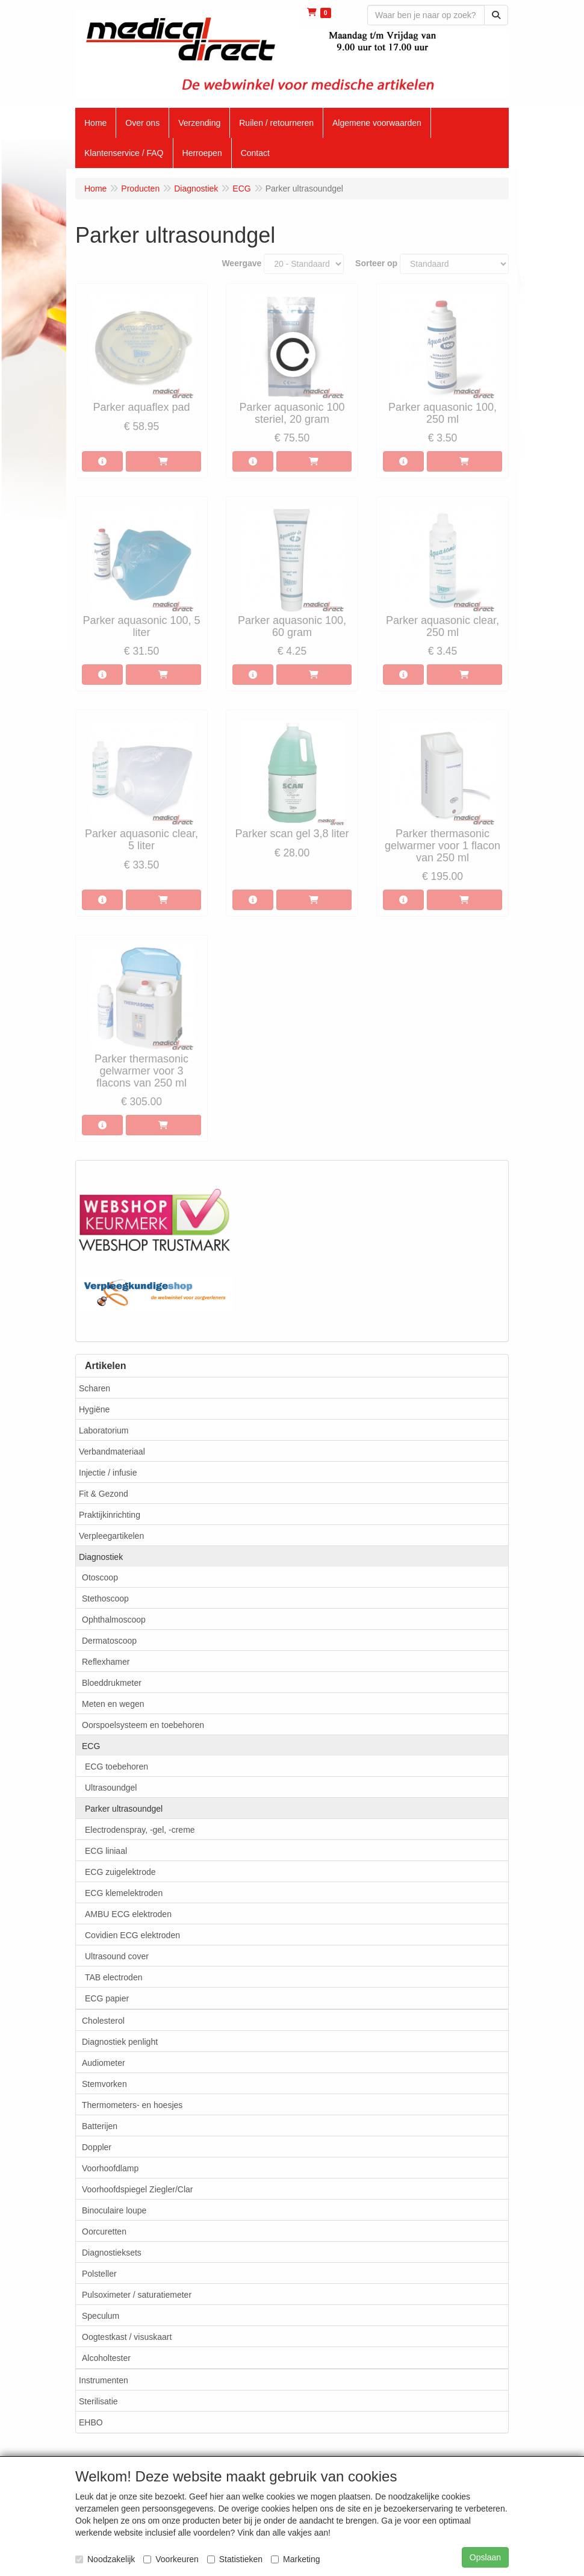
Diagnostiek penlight (120, 2042)
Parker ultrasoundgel (124, 1808)
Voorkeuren (171, 2559)
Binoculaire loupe (114, 2210)
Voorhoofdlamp (110, 2168)
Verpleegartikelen (111, 1536)
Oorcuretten (104, 2231)
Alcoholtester (106, 2358)
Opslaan (485, 2557)
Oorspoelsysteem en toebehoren (143, 1725)
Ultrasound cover (117, 1956)
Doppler (96, 2147)
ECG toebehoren (116, 1766)
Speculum (100, 2316)
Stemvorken (104, 2084)
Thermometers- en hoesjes (132, 2105)
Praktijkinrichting (109, 1515)
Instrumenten (103, 2380)
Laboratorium (104, 1430)
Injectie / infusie (108, 1472)
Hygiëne (94, 1409)
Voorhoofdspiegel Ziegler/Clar (137, 2189)
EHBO (91, 2422)
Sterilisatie (98, 2401)
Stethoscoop (105, 1598)
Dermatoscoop (109, 1640)
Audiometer (103, 2063)
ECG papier (107, 1998)
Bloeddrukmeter (111, 1683)
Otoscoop (100, 1577)
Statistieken (234, 2559)
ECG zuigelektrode (120, 1872)
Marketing (295, 2559)
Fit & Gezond (103, 1494)
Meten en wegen (113, 1704)
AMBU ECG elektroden (128, 1914)
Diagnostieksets (111, 2252)
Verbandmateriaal (112, 1451)
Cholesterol (103, 2021)
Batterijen (99, 2126)
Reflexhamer (105, 1662)
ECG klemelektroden (124, 1893)
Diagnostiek (101, 1557)
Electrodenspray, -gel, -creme (140, 1830)
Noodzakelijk (105, 2559)
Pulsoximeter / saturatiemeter (136, 2295)
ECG (91, 1746)
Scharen (94, 1388)
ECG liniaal (106, 1851)
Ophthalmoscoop (114, 1619)
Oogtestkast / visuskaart (127, 2337)
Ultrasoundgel (111, 1787)
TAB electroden (113, 1977)
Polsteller (99, 2273)
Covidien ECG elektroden (132, 1935)
